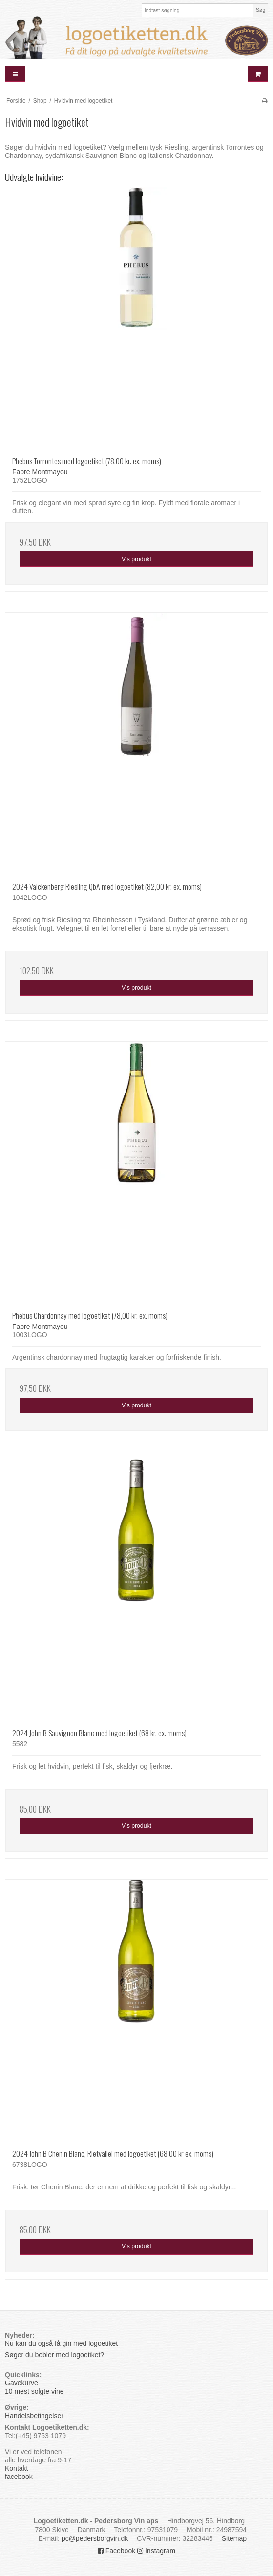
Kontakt (16, 2468)
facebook (19, 2476)
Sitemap (234, 2538)
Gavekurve (21, 2383)
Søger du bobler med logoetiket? (55, 2355)
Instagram (156, 2551)
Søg (260, 10)
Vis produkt (136, 559)
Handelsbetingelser (34, 2416)
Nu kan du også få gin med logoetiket (61, 2343)
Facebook (116, 2551)
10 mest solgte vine (34, 2391)
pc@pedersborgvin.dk (95, 2538)
